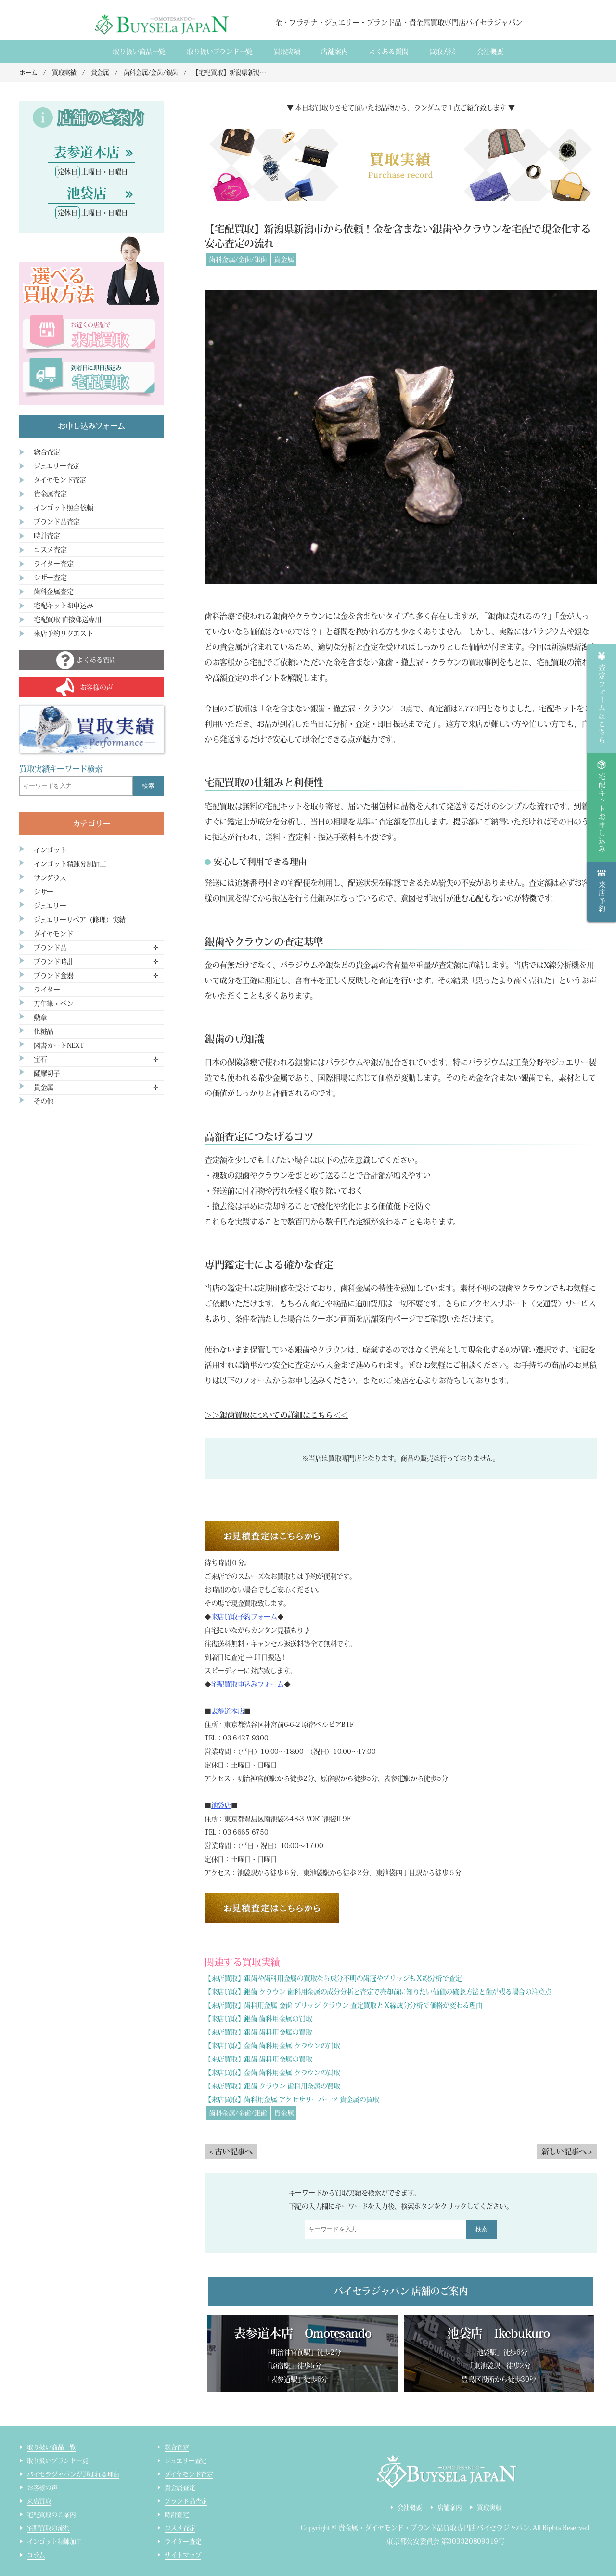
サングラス (50, 878)
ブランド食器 (53, 975)
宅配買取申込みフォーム (247, 1684)
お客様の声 (42, 2488)
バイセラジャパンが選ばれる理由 (73, 2474)
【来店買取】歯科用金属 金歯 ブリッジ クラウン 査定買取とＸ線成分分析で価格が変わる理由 (343, 2005)
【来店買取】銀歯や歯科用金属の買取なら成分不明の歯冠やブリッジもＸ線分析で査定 (333, 1978)
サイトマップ (183, 2555)
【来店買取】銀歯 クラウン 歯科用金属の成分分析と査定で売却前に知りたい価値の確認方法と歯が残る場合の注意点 (378, 1991)
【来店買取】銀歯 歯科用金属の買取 (258, 2018)
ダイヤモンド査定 (60, 480)
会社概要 (490, 51)
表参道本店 (227, 1711)
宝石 (40, 1059)
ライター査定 (53, 563)
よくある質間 (388, 51)
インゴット (50, 850)
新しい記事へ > (566, 2151)
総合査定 (47, 452)
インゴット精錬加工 (54, 2541)
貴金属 (284, 259)
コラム (36, 2555)
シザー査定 (50, 577)
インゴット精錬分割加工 (70, 864)
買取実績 (287, 51)
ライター (47, 989)
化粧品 (43, 1031)
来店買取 (39, 2501)
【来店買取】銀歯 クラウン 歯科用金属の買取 (272, 2086)
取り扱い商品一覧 (139, 51)
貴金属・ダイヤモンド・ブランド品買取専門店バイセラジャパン (434, 2527)
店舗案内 (334, 51)
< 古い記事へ (231, 2151)
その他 (43, 1101)
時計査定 (47, 535)
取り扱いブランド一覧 (220, 51)
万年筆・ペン (53, 1003)
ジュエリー (50, 905)
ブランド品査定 (57, 521)
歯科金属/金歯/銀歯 (238, 259)
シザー (43, 892)
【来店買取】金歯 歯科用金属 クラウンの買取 (272, 2045)
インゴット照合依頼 (63, 507)
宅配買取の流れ (48, 2528)
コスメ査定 (50, 549)
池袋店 (221, 1805)
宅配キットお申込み (63, 605)
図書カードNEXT (59, 1045)
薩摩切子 (47, 1073)
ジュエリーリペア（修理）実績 (80, 919)
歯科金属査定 (53, 591)
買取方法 (442, 51)
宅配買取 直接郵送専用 (68, 619)
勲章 (40, 1017)
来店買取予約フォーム (244, 1616)
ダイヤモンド (53, 933)
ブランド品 (50, 947)
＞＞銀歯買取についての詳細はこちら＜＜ (276, 1415)
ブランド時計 (53, 961)
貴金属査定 (50, 493)
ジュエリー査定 (56, 466)
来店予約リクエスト (63, 633)
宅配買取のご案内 (51, 2515)
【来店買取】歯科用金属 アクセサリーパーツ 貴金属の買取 (292, 2099)
